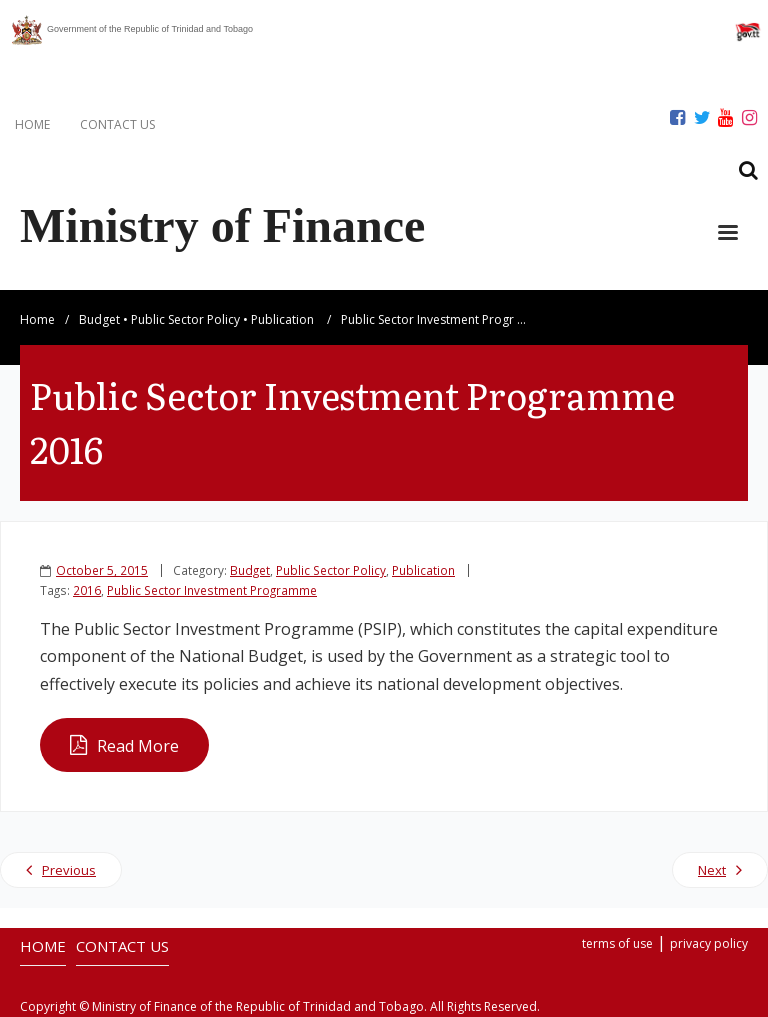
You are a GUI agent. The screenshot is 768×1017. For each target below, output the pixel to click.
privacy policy (709, 943)
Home (37, 319)
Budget (99, 319)
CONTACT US (117, 124)
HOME (32, 124)
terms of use (617, 943)
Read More (138, 746)
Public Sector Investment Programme (212, 590)
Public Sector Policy (185, 319)
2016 (87, 590)
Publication (282, 319)
